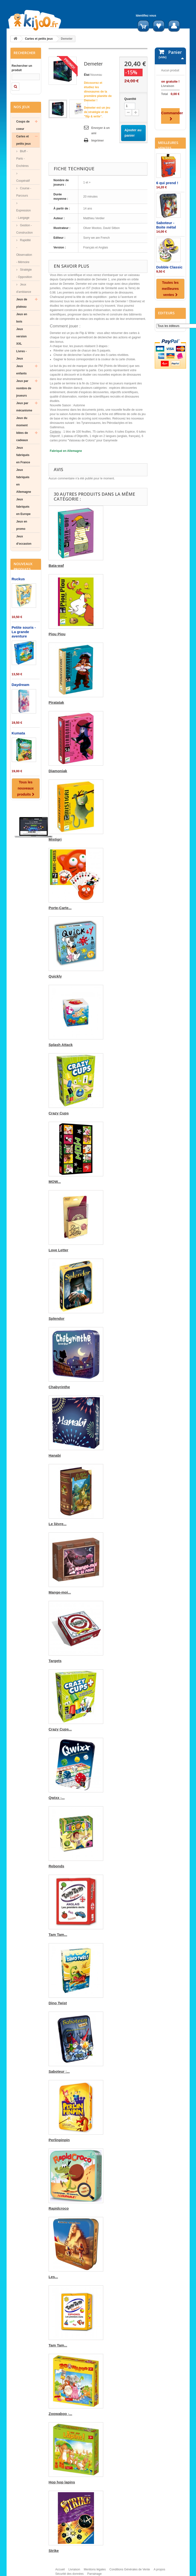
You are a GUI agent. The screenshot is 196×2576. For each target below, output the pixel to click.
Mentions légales (95, 2569)
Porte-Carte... (60, 908)
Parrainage (94, 2574)
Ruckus (18, 579)
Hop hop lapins (62, 2482)
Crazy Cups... (60, 1729)
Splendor (56, 1318)
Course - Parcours (23, 192)
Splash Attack (61, 1045)
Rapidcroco (59, 2208)
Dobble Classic (169, 267)
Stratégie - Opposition (24, 273)
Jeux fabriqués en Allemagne (23, 481)
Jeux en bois (21, 318)
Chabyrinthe (59, 1387)
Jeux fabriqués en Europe (23, 507)
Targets (55, 1661)
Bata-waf (56, 565)
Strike (54, 2550)
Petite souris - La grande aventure (24, 631)
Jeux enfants (21, 369)
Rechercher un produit (22, 68)
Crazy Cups (59, 1113)
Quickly (55, 976)
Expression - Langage (23, 214)
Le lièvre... (57, 1524)
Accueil (60, 2569)
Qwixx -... (57, 1798)
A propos (159, 2569)
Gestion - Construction (24, 229)
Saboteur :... (59, 2071)
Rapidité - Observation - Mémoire (24, 251)
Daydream (21, 685)
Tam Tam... (58, 1934)
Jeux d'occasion (23, 540)
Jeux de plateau (21, 303)
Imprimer (97, 140)
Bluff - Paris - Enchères (22, 159)
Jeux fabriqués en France (23, 455)
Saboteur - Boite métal (166, 225)
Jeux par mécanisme (24, 406)
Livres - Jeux (21, 355)
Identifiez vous (146, 15)
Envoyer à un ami (100, 130)
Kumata (18, 733)
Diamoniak (58, 771)
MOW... (55, 1181)
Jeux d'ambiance (23, 288)
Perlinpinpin (59, 2140)
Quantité (130, 99)
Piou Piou (57, 634)
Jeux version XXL (21, 336)
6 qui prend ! (167, 183)
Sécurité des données (69, 2574)
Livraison (74, 2569)
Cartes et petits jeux (39, 38)
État (87, 74)
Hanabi (55, 1455)
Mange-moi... (60, 1592)
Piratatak (56, 702)
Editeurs (166, 313)
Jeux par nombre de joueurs (23, 388)
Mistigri (55, 839)
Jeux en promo (21, 525)
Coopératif (23, 180)
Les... (53, 2277)
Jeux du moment (22, 421)
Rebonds (56, 1866)
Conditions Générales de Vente (129, 2569)
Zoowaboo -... (60, 2414)
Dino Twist (58, 2003)
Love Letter (58, 1250)
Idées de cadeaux (22, 436)
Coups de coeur (23, 125)
